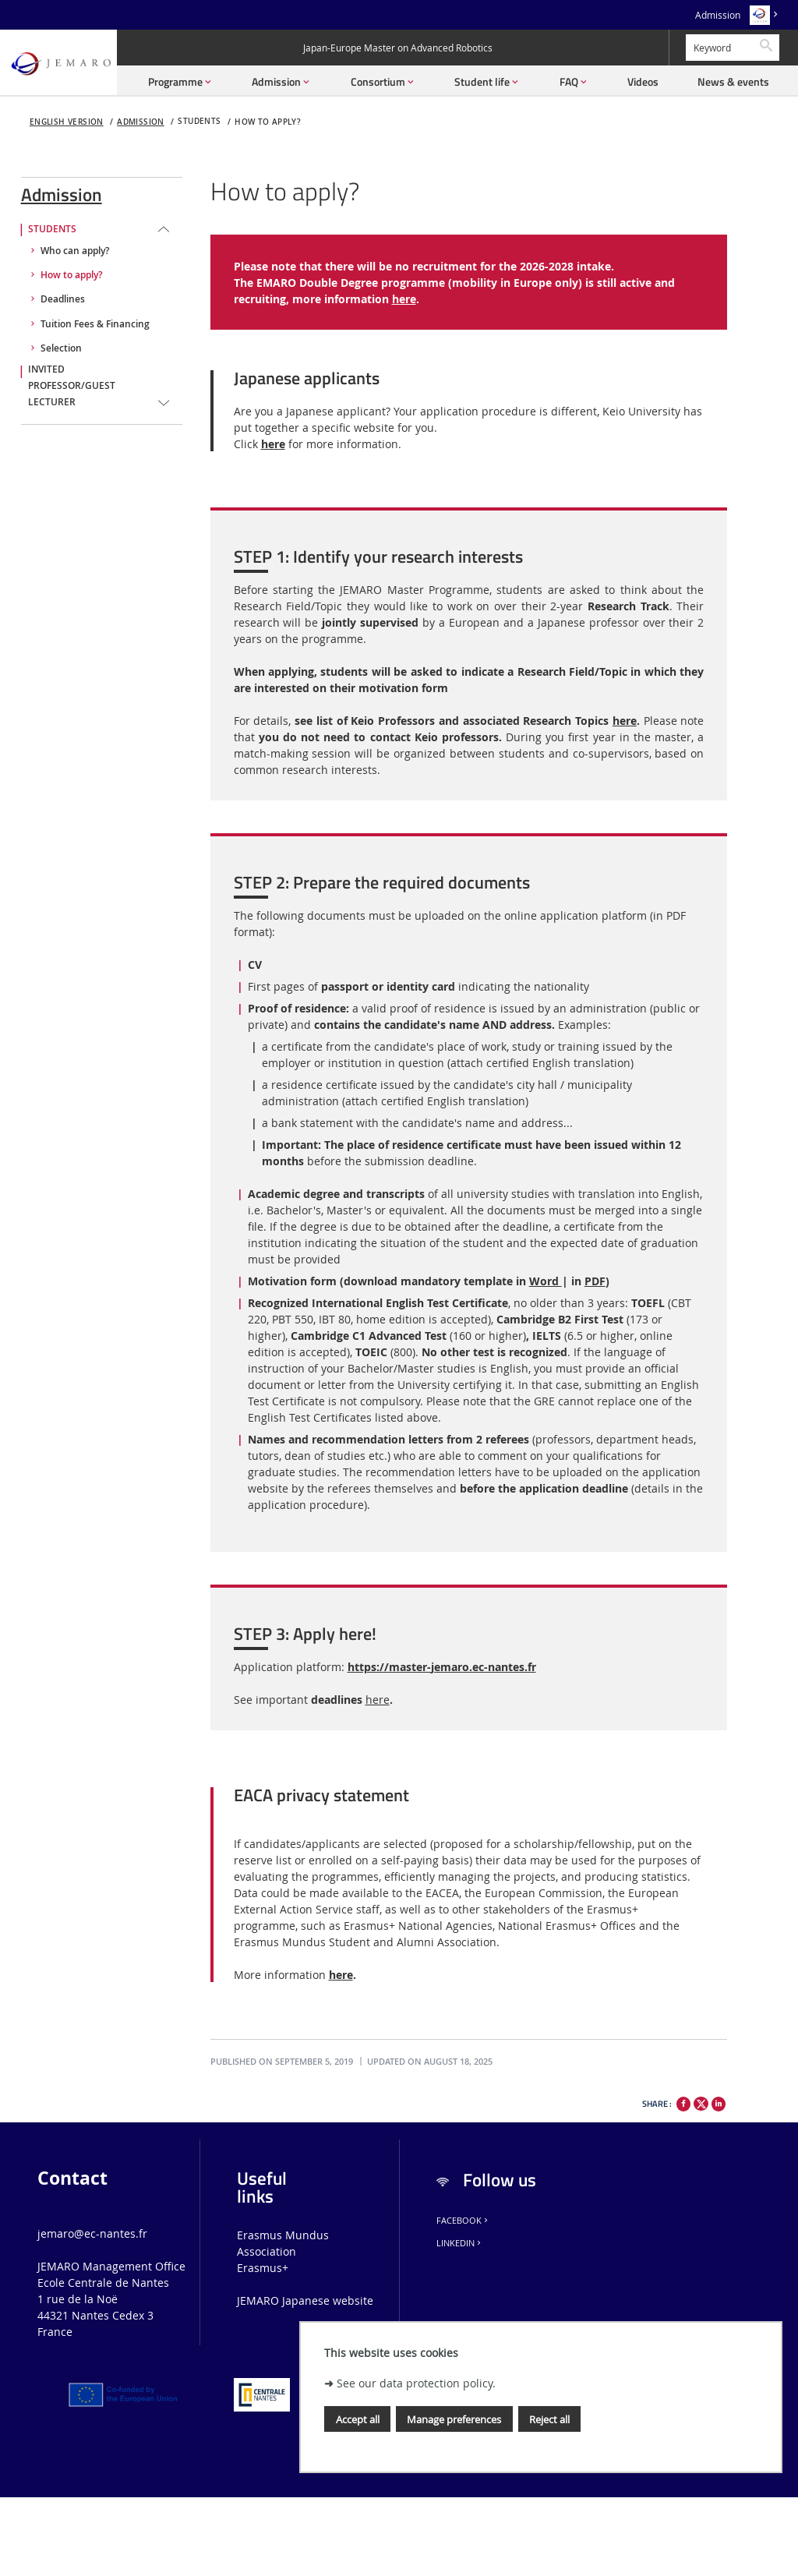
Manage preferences (454, 2419)
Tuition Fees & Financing (95, 324)
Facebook (463, 2220)
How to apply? (268, 122)
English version (67, 122)
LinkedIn (459, 2243)
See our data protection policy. (416, 2383)
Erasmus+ (262, 2267)
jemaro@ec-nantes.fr (92, 2233)
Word (545, 1281)
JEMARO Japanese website (305, 2300)
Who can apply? (75, 251)
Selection (61, 348)
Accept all (358, 2419)
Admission (717, 15)
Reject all (549, 2419)
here (404, 299)
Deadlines (63, 299)
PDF (595, 1281)
